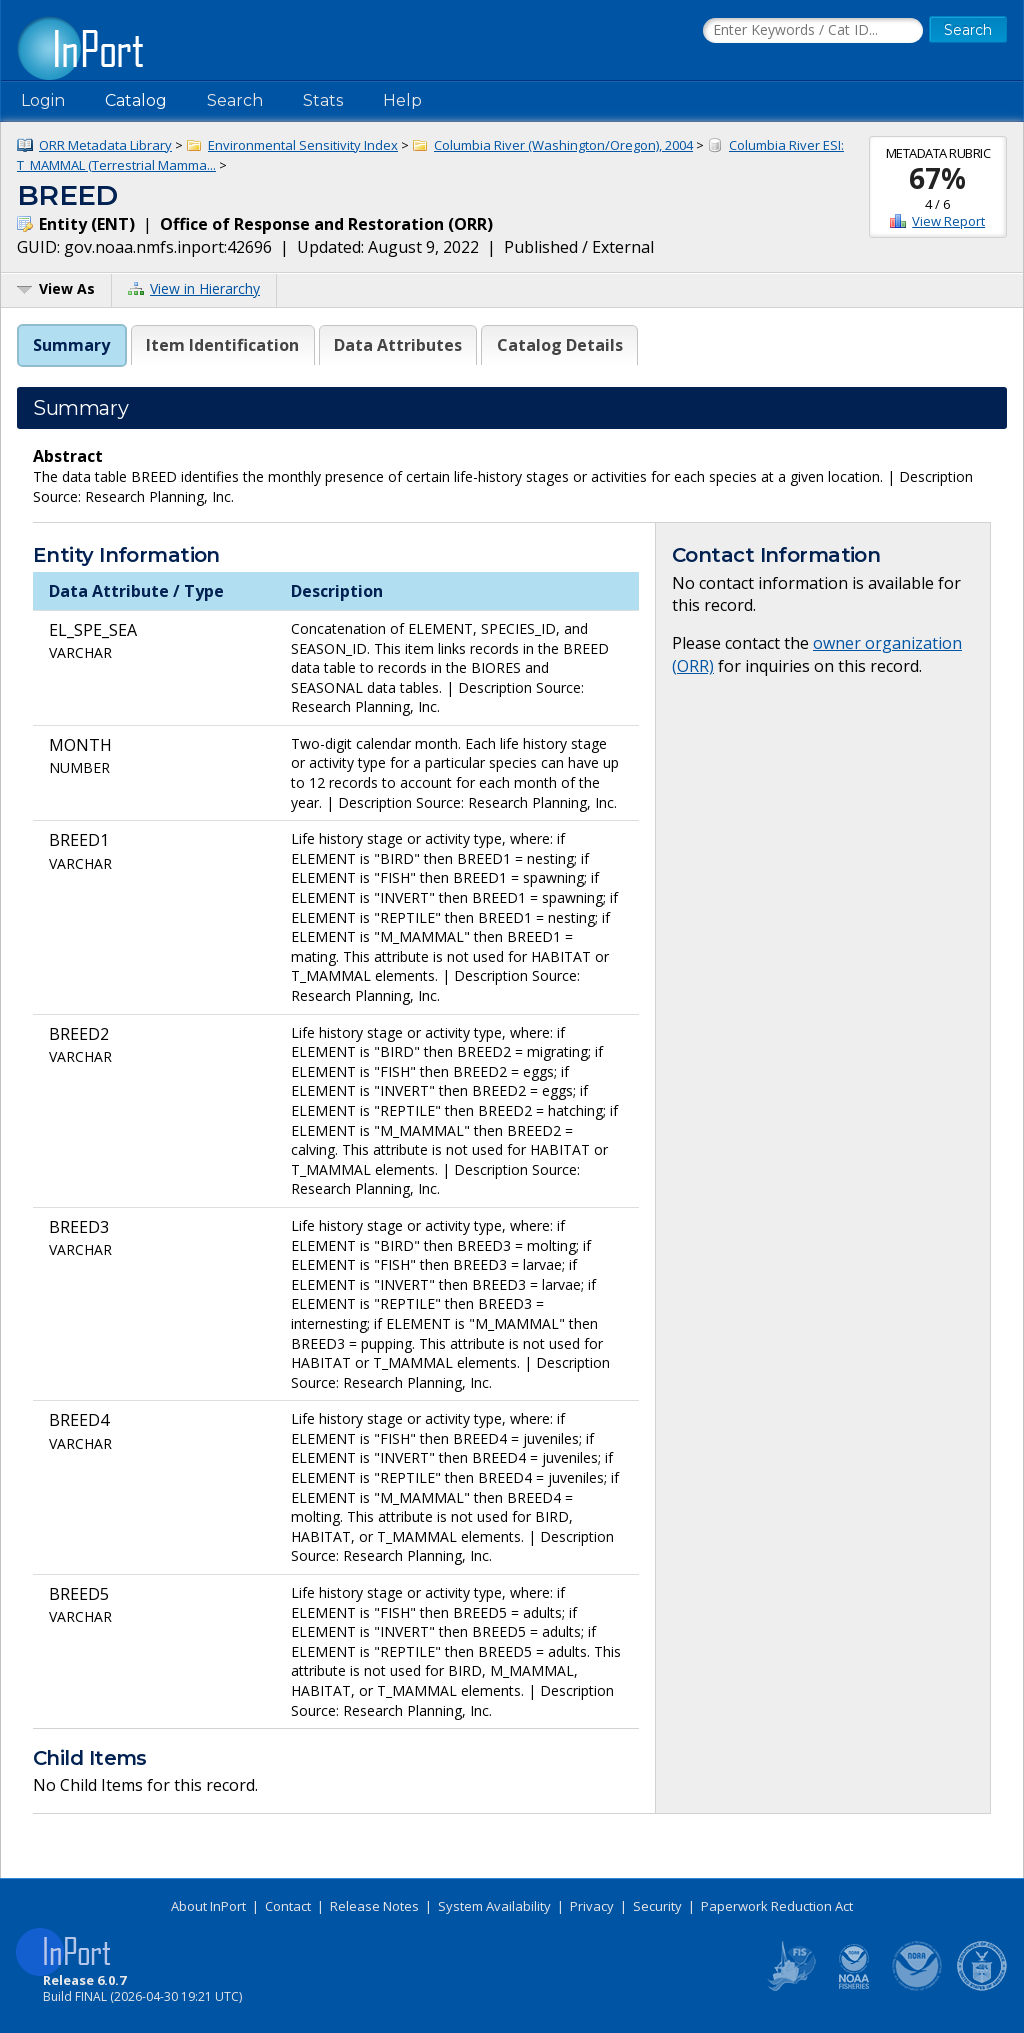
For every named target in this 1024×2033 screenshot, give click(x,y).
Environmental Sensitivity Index (303, 145)
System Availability (494, 1906)
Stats (323, 100)
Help (402, 100)
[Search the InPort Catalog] (813, 31)
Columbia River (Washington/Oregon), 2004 (563, 145)
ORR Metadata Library (105, 145)
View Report (948, 221)
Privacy (592, 1906)
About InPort (208, 1906)
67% (937, 178)
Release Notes (374, 1906)
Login (43, 100)
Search (235, 100)
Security (657, 1906)
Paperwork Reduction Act (777, 1906)
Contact (288, 1906)
